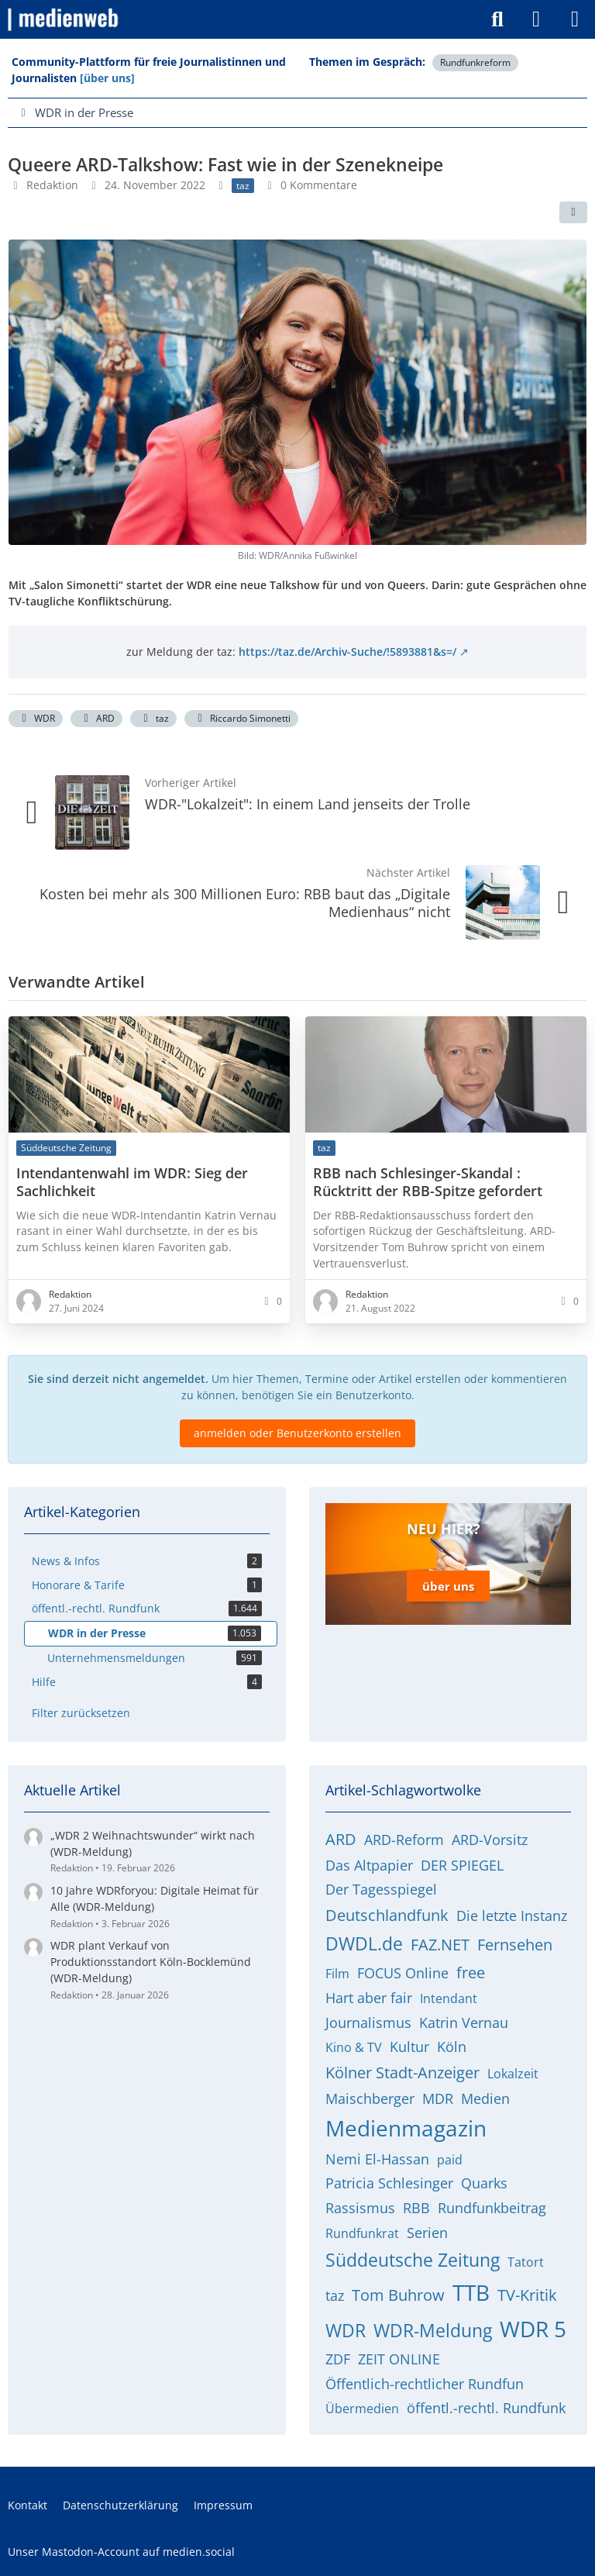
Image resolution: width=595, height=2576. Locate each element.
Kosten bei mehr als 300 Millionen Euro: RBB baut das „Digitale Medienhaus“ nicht (245, 903)
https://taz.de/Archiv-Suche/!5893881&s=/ (347, 650)
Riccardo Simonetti (241, 718)
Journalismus (368, 2022)
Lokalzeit (512, 2073)
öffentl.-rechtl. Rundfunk (486, 2407)
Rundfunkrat (362, 2233)
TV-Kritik (527, 2295)
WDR (35, 718)
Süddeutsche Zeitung (412, 2259)
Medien (485, 2098)
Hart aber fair (368, 1997)
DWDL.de (364, 1943)
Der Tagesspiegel (381, 1889)
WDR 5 (533, 2328)
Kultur (409, 2046)
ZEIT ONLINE (399, 2359)
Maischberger (369, 2098)
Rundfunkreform (475, 62)
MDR (437, 2098)
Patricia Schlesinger (389, 2183)
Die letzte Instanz (511, 1915)
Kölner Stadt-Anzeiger (402, 2072)
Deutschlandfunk (387, 1915)
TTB (471, 2292)
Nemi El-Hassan (377, 2159)
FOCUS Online (403, 1973)
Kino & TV (353, 2047)
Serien (427, 2232)
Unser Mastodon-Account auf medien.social (121, 2551)
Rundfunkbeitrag (492, 2207)
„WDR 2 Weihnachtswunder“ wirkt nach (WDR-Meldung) (152, 1843)
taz (153, 718)
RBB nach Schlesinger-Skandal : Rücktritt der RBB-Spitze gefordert (427, 1181)
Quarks (484, 2183)
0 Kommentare (318, 185)
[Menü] (574, 19)
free (470, 1972)
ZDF (337, 2359)
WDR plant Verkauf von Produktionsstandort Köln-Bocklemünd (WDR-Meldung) (150, 1961)
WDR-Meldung (432, 2330)
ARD (96, 718)
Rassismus (360, 2207)
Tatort (525, 2262)
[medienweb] (64, 19)
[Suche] (497, 19)
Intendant (448, 1998)
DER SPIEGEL (462, 1865)
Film (337, 1973)
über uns (448, 1586)
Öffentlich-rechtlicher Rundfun (424, 2383)
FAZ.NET (440, 1944)
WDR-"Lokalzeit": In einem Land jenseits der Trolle (307, 804)
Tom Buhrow (398, 2295)
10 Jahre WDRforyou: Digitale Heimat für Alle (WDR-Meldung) (154, 1898)
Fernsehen (514, 1944)
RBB (416, 2207)
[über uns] (107, 78)
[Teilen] (573, 212)
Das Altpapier (369, 1865)
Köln (451, 2046)
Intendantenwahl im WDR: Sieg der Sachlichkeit (132, 1181)
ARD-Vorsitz (490, 1839)
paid (450, 2159)
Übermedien (362, 2408)
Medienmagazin (406, 2128)
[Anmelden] (536, 19)
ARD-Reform (404, 1839)
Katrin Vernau (463, 2022)
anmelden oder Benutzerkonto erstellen (297, 1432)
